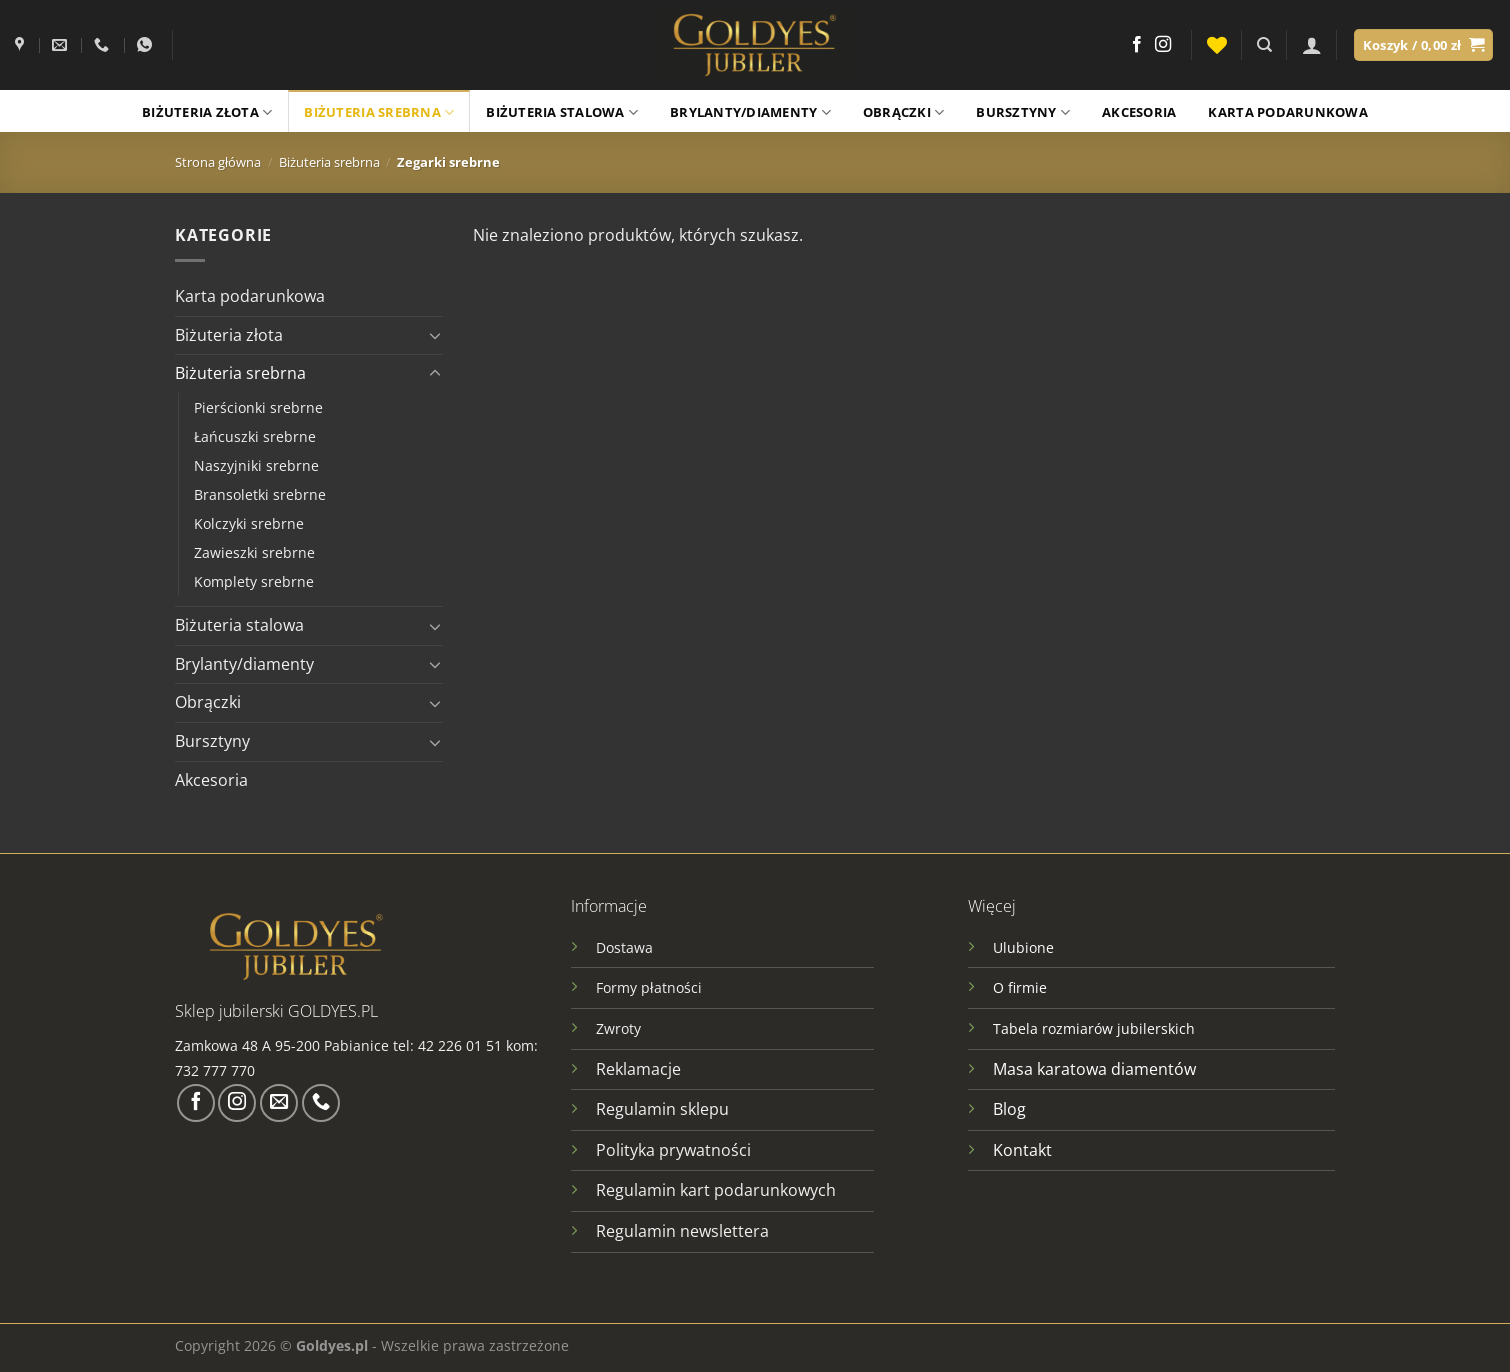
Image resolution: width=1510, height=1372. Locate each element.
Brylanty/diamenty (244, 664)
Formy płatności (649, 987)
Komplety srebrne (254, 581)
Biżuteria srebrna (379, 112)
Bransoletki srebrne (260, 494)
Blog (1009, 1109)
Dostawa (624, 947)
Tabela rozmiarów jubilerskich (1094, 1028)
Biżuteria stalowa (562, 112)
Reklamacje (638, 1069)
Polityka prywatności (673, 1150)
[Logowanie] (1312, 45)
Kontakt (1022, 1150)
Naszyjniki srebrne (256, 465)
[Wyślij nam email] (279, 1103)
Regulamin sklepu (662, 1109)
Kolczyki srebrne (249, 523)
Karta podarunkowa (1287, 112)
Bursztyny (1023, 112)
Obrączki (904, 112)
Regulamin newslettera (682, 1231)
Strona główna (218, 162)
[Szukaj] (1264, 45)
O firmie (1020, 987)
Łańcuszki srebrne (255, 436)
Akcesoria (1139, 112)
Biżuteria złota (207, 112)
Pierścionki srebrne (258, 407)
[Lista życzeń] (1217, 45)
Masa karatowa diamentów (1094, 1069)
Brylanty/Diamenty (750, 112)
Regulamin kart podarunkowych (718, 1190)
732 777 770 (217, 1070)
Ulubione (1023, 947)
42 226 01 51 (460, 1045)
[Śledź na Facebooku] (1137, 45)
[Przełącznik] (435, 335)
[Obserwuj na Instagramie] (1163, 45)
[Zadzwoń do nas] (321, 1103)
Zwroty (618, 1028)
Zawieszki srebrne (254, 552)
